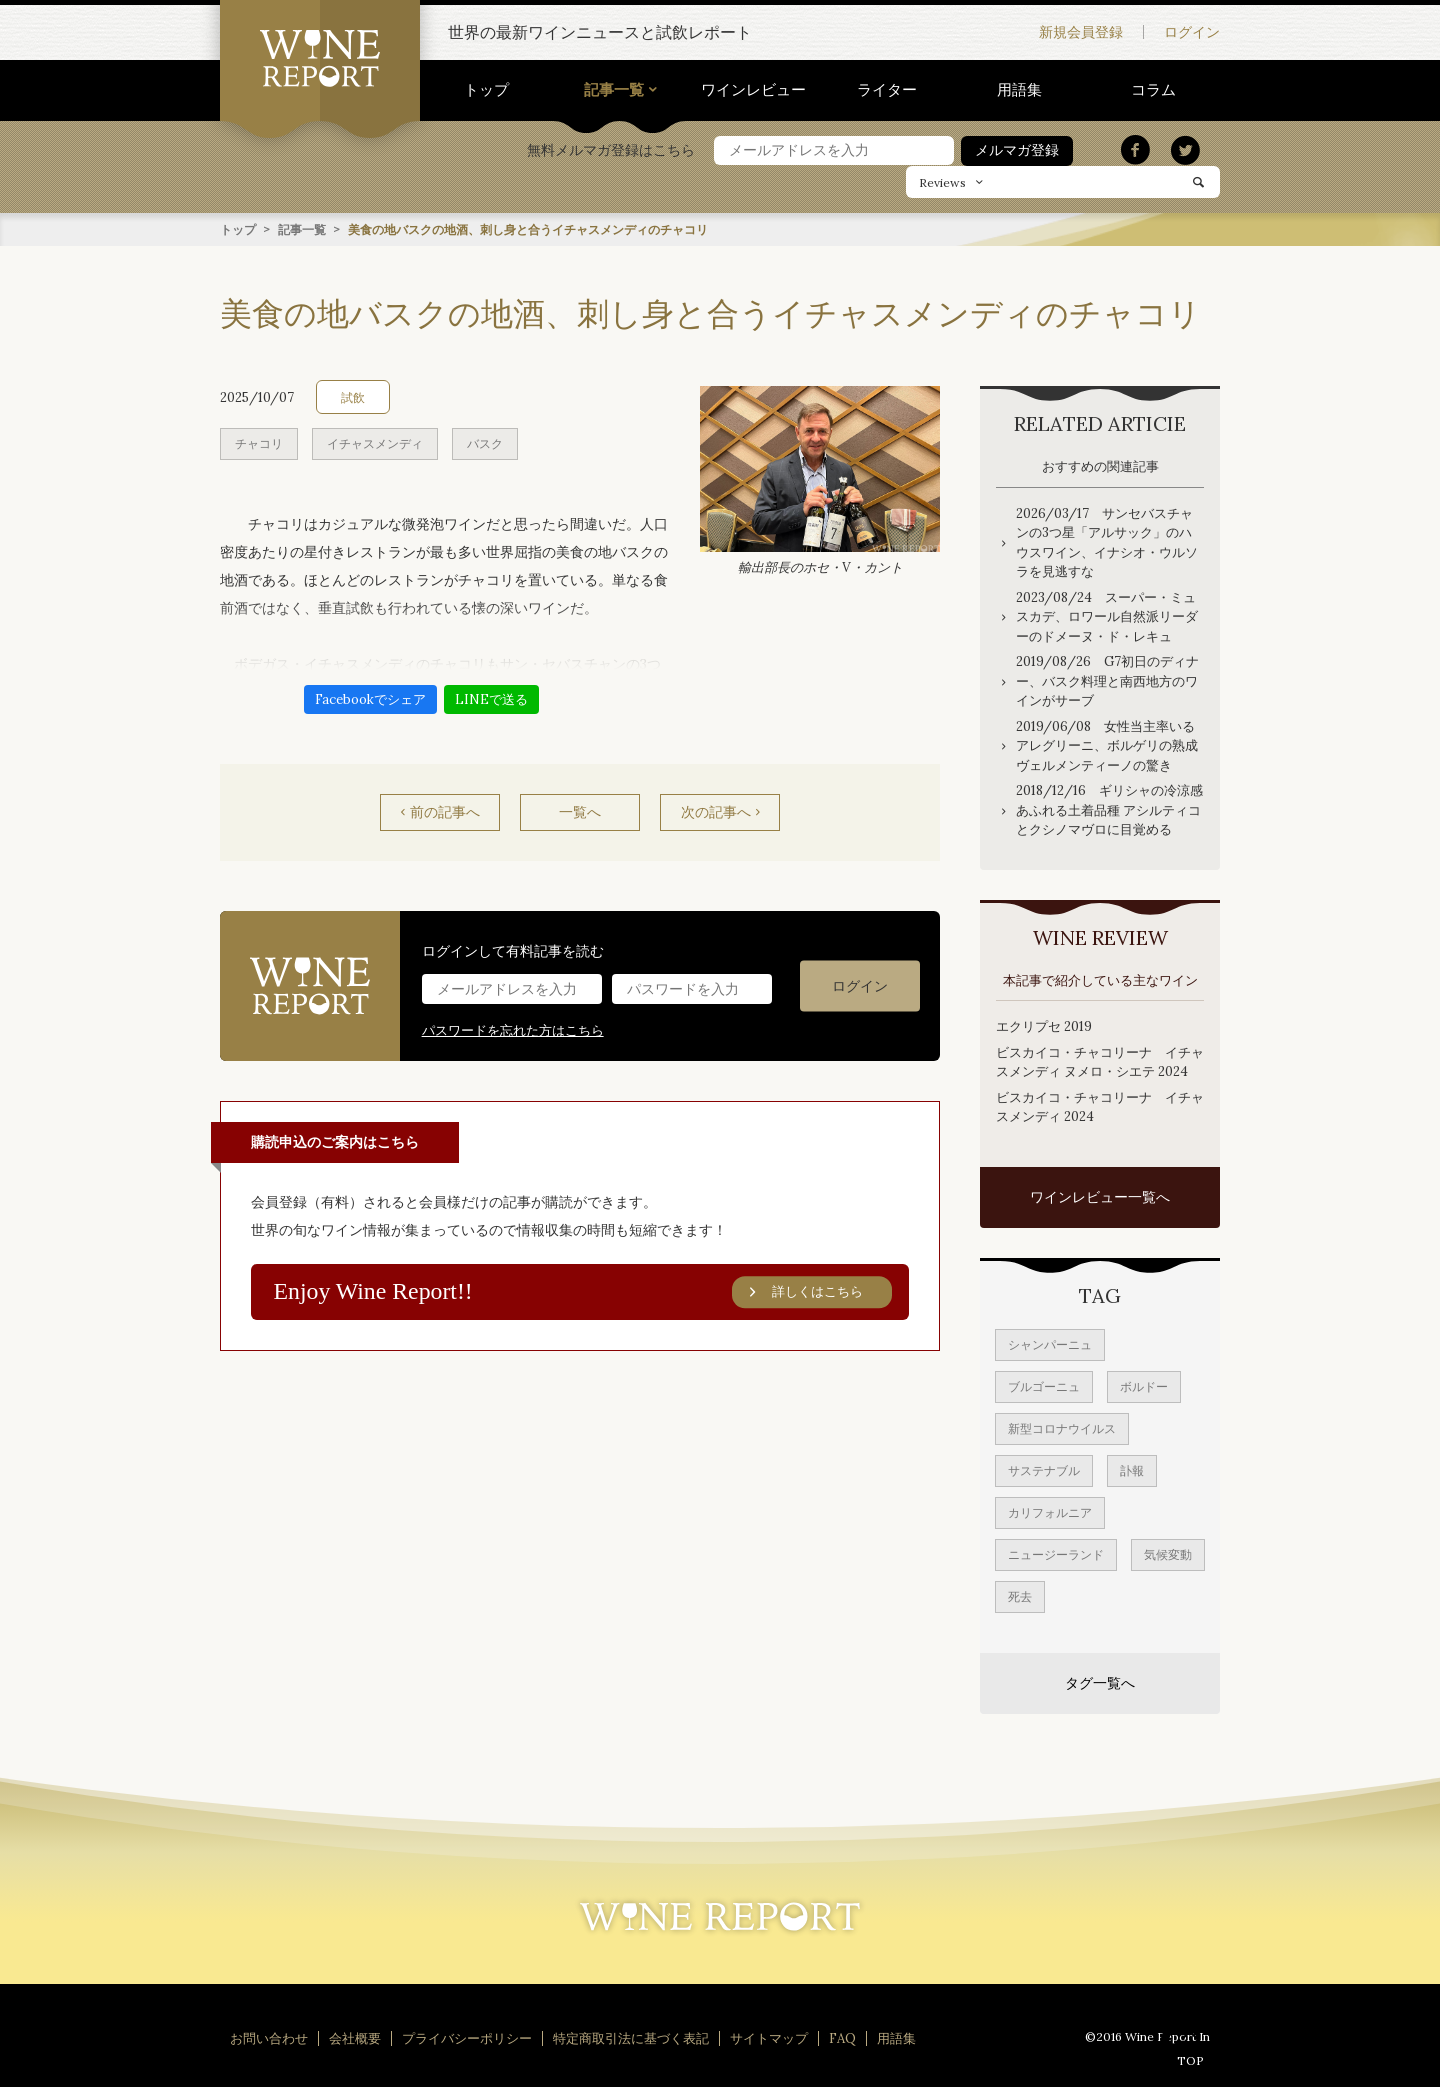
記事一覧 (614, 89)
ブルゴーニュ (1044, 1385)
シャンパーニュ (1050, 1343)
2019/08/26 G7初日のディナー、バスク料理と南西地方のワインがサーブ (1107, 680)
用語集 (1019, 89)
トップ (486, 89)
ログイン (1192, 32)
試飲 (353, 396)
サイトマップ (769, 2037)
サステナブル (1044, 1469)
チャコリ (259, 442)
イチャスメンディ (375, 442)
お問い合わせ (269, 2037)
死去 (1020, 1595)
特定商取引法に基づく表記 (631, 2037)
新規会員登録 (1081, 32)
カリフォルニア (1050, 1511)
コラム (1153, 89)
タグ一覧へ (1100, 1682)
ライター (887, 89)
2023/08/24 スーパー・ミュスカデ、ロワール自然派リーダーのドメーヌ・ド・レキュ (1107, 616)
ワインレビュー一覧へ (1100, 1196)
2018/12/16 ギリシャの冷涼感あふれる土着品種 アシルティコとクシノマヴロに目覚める (1109, 809)
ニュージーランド (1056, 1553)
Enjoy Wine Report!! (583, 1292)
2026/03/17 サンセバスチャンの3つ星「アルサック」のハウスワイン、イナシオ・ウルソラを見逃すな (1107, 542)
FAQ (842, 2037)
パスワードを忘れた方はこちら (513, 1029)
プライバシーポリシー (467, 2037)
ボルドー (1144, 1385)
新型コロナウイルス (1062, 1427)
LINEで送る (491, 698)
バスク (485, 442)
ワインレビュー (753, 89)
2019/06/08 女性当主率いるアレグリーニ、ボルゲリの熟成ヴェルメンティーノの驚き (1107, 745)
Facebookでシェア (370, 698)
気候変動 (1168, 1553)
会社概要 (355, 2037)
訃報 (1132, 1469)
